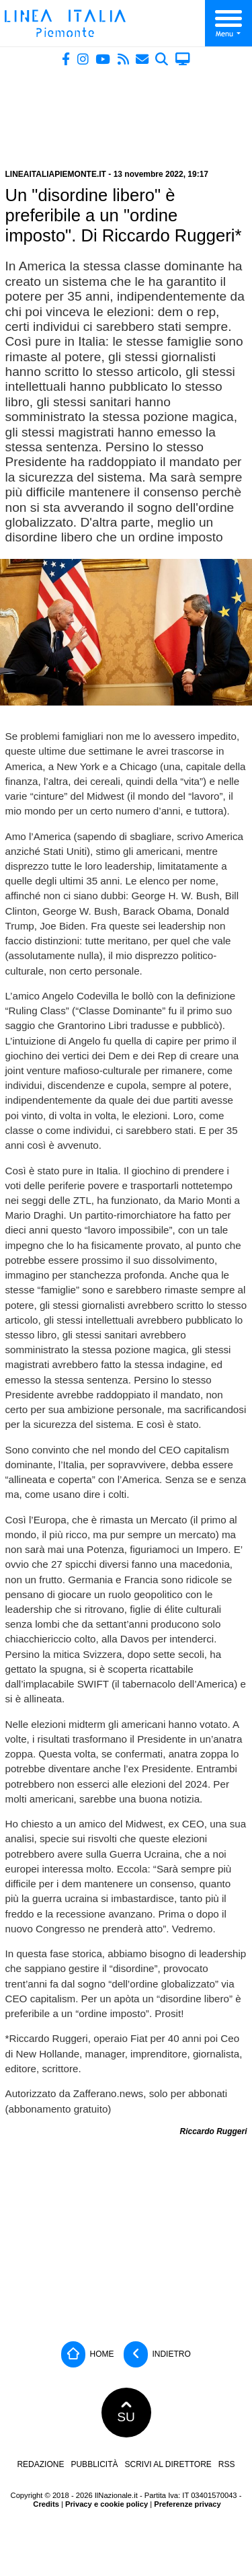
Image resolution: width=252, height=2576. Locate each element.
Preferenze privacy (187, 2504)
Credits (46, 2504)
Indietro (157, 2354)
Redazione (40, 2464)
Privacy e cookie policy (106, 2504)
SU (126, 2412)
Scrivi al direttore (167, 2464)
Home (87, 2354)
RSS (226, 2464)
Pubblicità (94, 2464)
